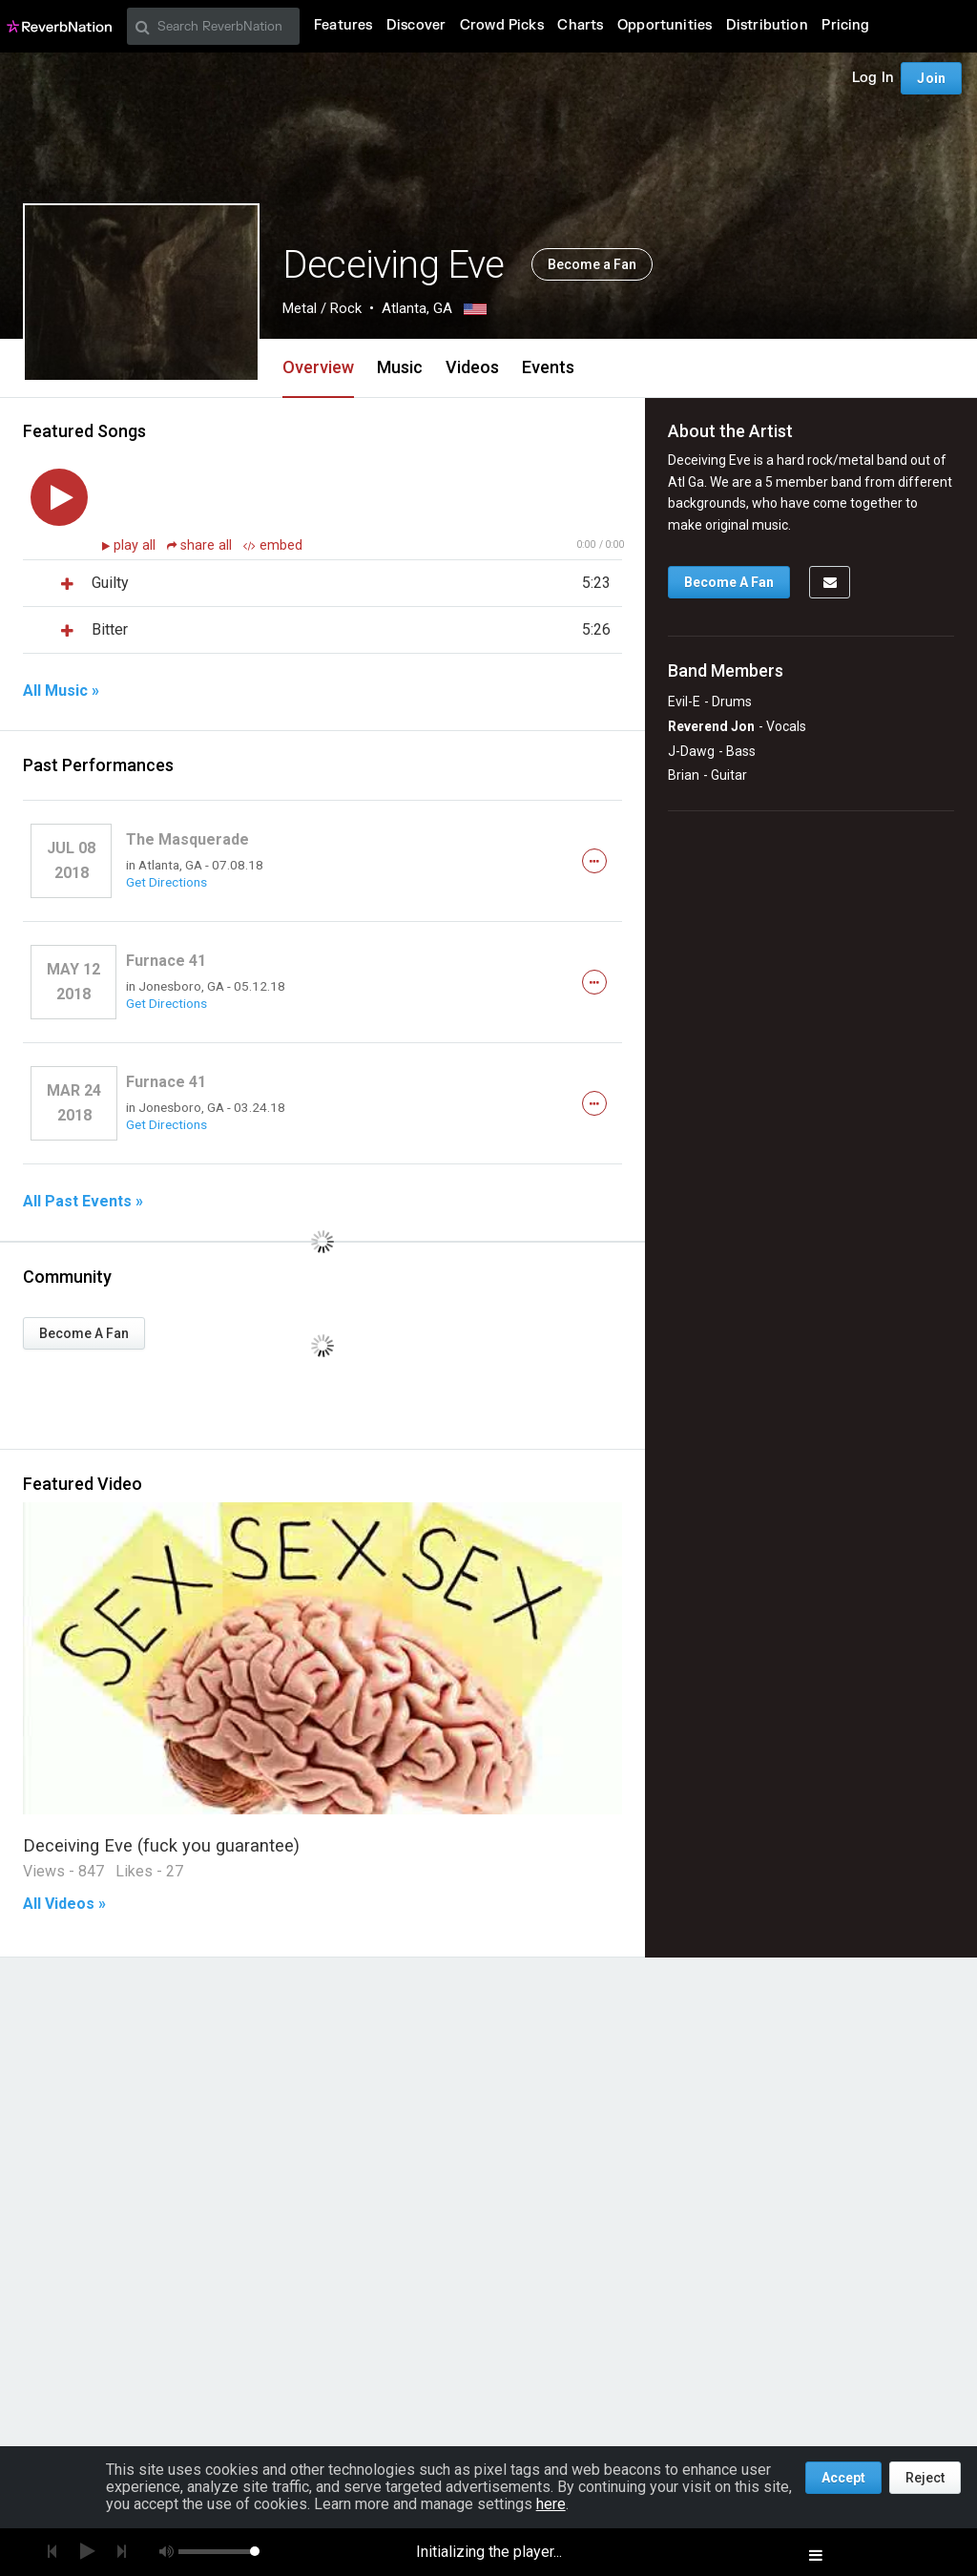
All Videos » (64, 1904)
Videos (472, 367)
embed (272, 545)
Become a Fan (592, 264)
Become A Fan (84, 1333)
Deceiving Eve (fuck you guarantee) (161, 1845)
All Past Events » (83, 1201)
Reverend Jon (711, 726)
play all (136, 545)
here (551, 2504)
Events (548, 367)
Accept (843, 2477)
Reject (925, 2477)
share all (201, 545)
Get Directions (166, 882)
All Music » (61, 691)
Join (931, 78)
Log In (873, 78)
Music (400, 367)
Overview (318, 367)
